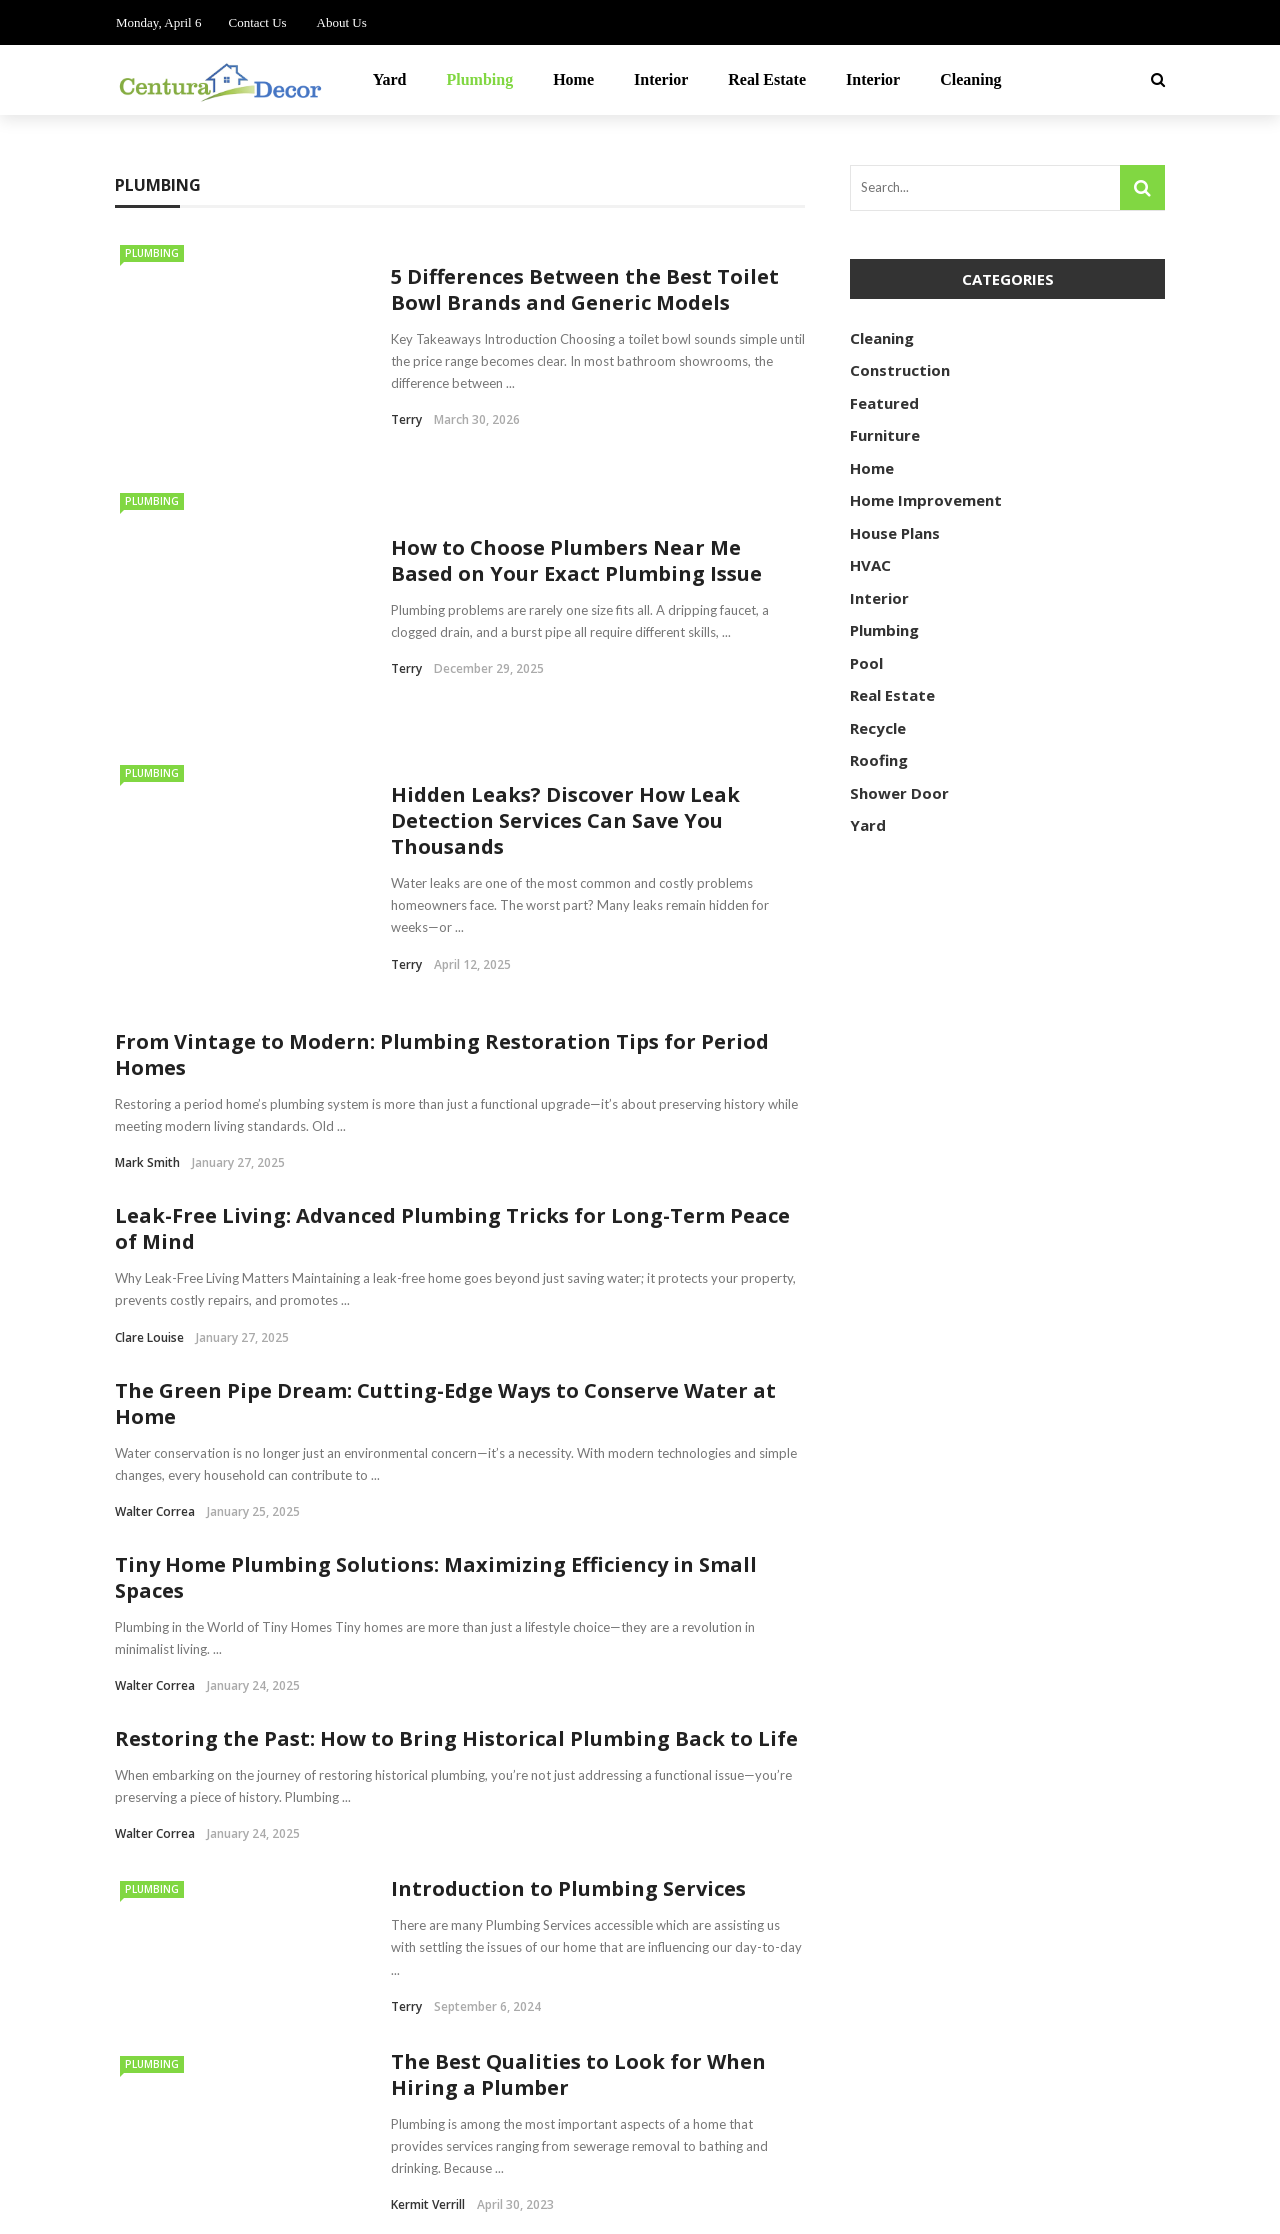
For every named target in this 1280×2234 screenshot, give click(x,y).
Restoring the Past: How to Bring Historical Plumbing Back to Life (456, 1488)
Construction (900, 370)
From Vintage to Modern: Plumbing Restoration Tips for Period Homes (442, 805)
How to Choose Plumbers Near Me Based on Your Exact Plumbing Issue (576, 532)
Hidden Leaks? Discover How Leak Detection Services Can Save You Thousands (565, 740)
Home (573, 79)
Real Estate (767, 79)
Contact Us (257, 22)
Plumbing (479, 79)
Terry (406, 419)
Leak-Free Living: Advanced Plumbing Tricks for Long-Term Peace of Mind (452, 979)
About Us (342, 22)
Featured (884, 403)
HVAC (870, 565)
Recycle (878, 728)
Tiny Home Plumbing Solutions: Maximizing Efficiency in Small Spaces (436, 1327)
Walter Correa (155, 1261)
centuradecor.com (240, 2207)
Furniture (885, 435)
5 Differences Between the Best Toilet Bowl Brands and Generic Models (585, 289)
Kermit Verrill (428, 1955)
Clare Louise (149, 1087)
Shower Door (899, 793)
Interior (661, 79)
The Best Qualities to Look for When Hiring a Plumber (578, 1824)
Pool (866, 663)
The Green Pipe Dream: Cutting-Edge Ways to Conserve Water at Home (445, 1153)
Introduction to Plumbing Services (568, 1639)
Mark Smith (147, 913)
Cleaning (970, 79)
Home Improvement (926, 500)
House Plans (895, 533)
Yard (390, 79)
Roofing (879, 760)
